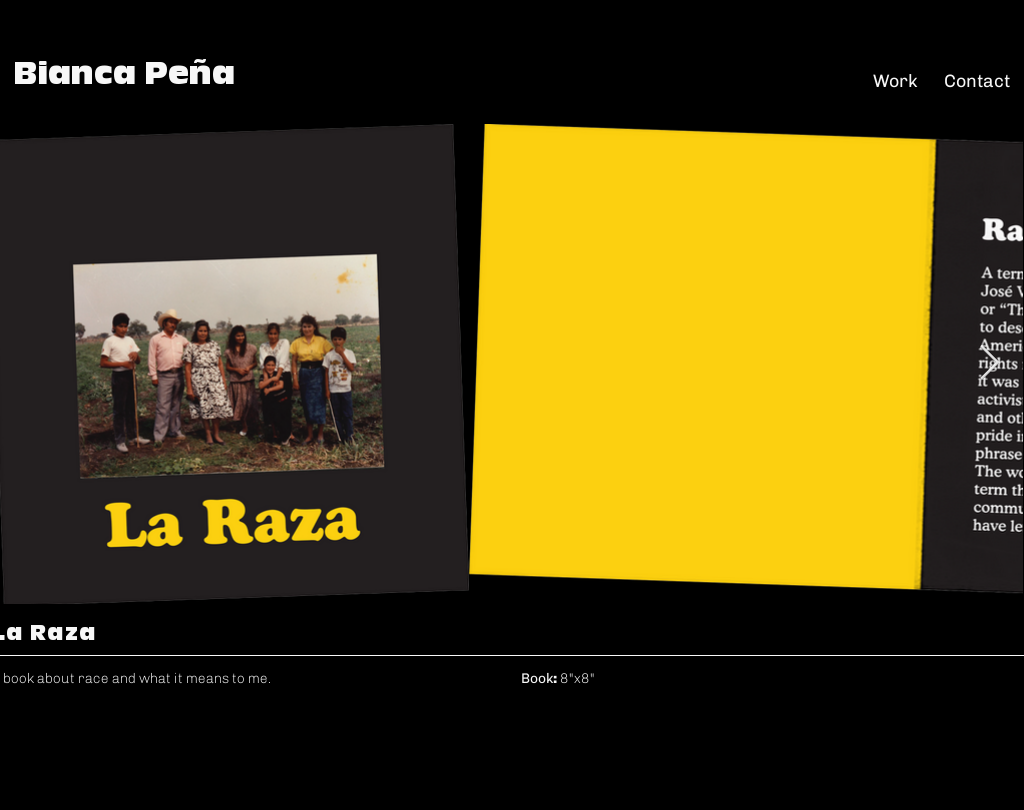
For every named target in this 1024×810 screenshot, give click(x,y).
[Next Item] (989, 363)
